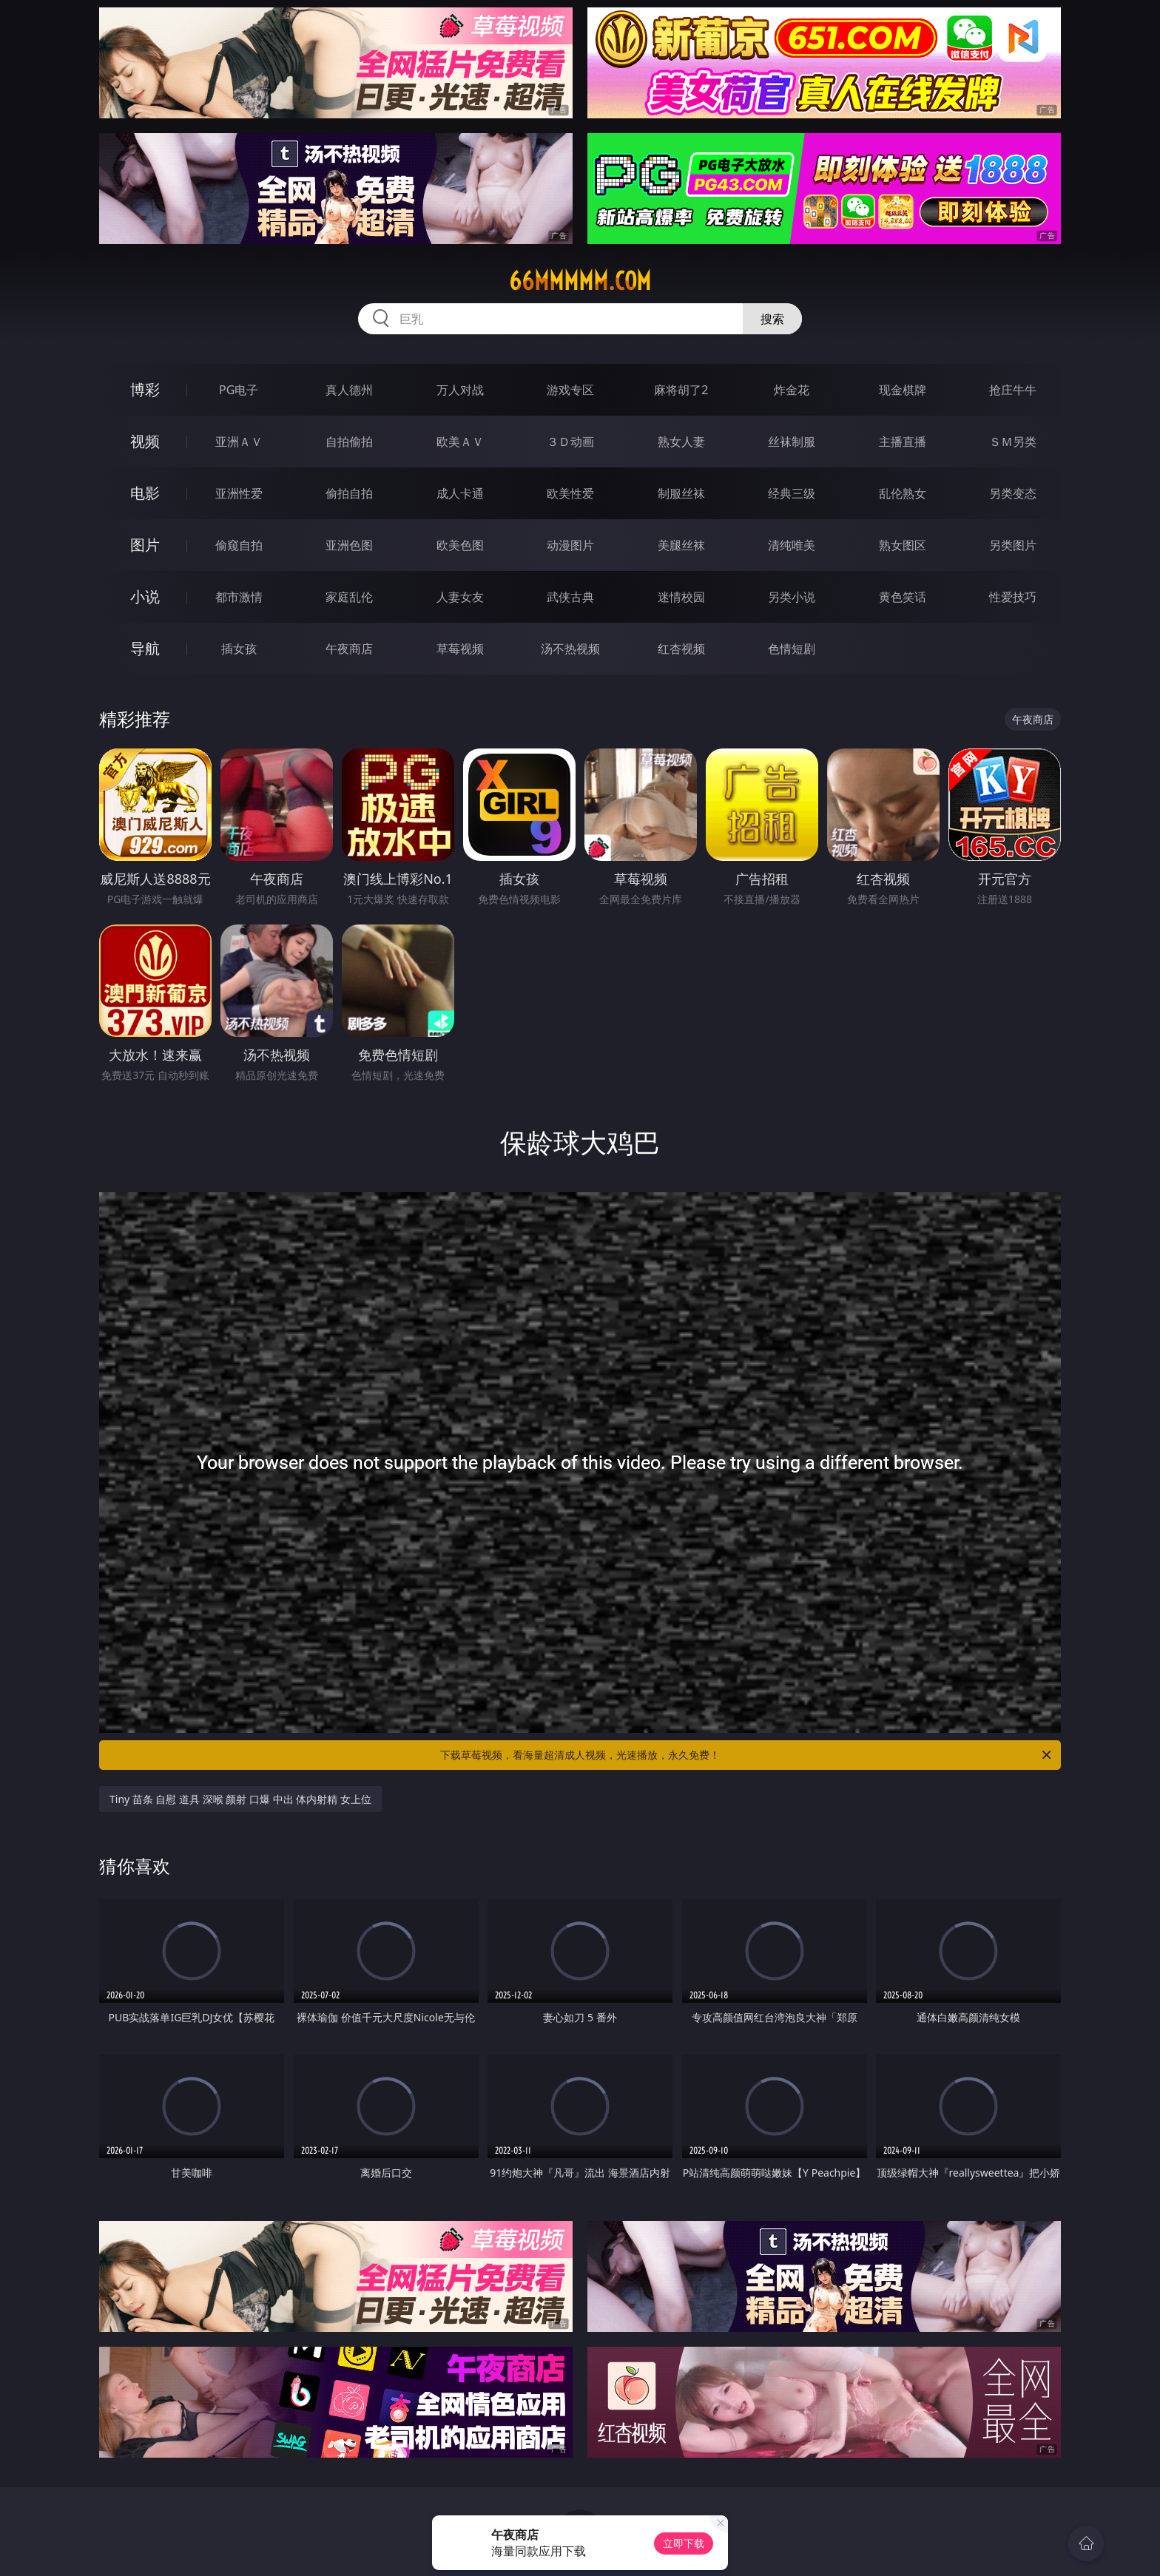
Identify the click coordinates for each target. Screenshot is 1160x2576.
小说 (145, 596)
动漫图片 (570, 545)
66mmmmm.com (580, 281)
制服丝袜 (681, 493)
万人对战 (460, 390)
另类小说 (791, 597)
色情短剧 (791, 648)
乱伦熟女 (902, 493)
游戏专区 (570, 390)
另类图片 (1012, 545)
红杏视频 (681, 648)
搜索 (772, 319)
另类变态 (1012, 493)
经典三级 (791, 493)
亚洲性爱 (239, 493)
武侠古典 (570, 597)
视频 (145, 441)
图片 (145, 545)
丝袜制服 (791, 441)
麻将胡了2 (681, 390)
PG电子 (238, 390)
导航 (145, 648)
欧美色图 (460, 545)
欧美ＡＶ (460, 441)
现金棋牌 (902, 390)
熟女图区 (902, 545)
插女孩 (239, 648)
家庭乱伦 (349, 597)
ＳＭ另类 (1012, 441)
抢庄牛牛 (1012, 390)
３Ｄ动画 (570, 441)
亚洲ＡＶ (239, 441)
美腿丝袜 (681, 545)
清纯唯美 (791, 545)
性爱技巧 (1012, 597)
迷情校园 (681, 597)
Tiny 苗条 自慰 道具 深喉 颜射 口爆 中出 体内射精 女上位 (240, 1799)
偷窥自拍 (239, 545)
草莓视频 (460, 648)
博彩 (145, 389)
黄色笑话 (902, 597)
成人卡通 (460, 493)
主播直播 (902, 441)
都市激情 (239, 597)
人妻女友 (460, 597)
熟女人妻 (681, 441)
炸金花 (791, 390)
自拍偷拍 (349, 441)
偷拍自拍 (349, 493)
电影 (145, 493)
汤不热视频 (570, 648)
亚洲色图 (349, 545)
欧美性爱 (570, 493)
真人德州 (349, 390)
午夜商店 (349, 648)
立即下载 (683, 2543)
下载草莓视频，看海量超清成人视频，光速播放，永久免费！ (746, 1755)
